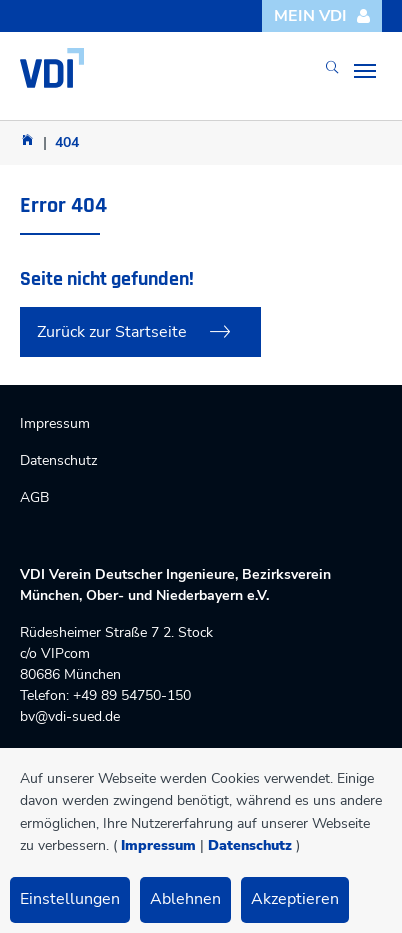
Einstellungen (70, 899)
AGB (34, 497)
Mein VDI (322, 16)
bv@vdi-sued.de (70, 716)
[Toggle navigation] (365, 71)
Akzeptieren (295, 899)
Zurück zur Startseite (112, 332)
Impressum (158, 845)
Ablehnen (185, 899)
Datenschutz (250, 845)
